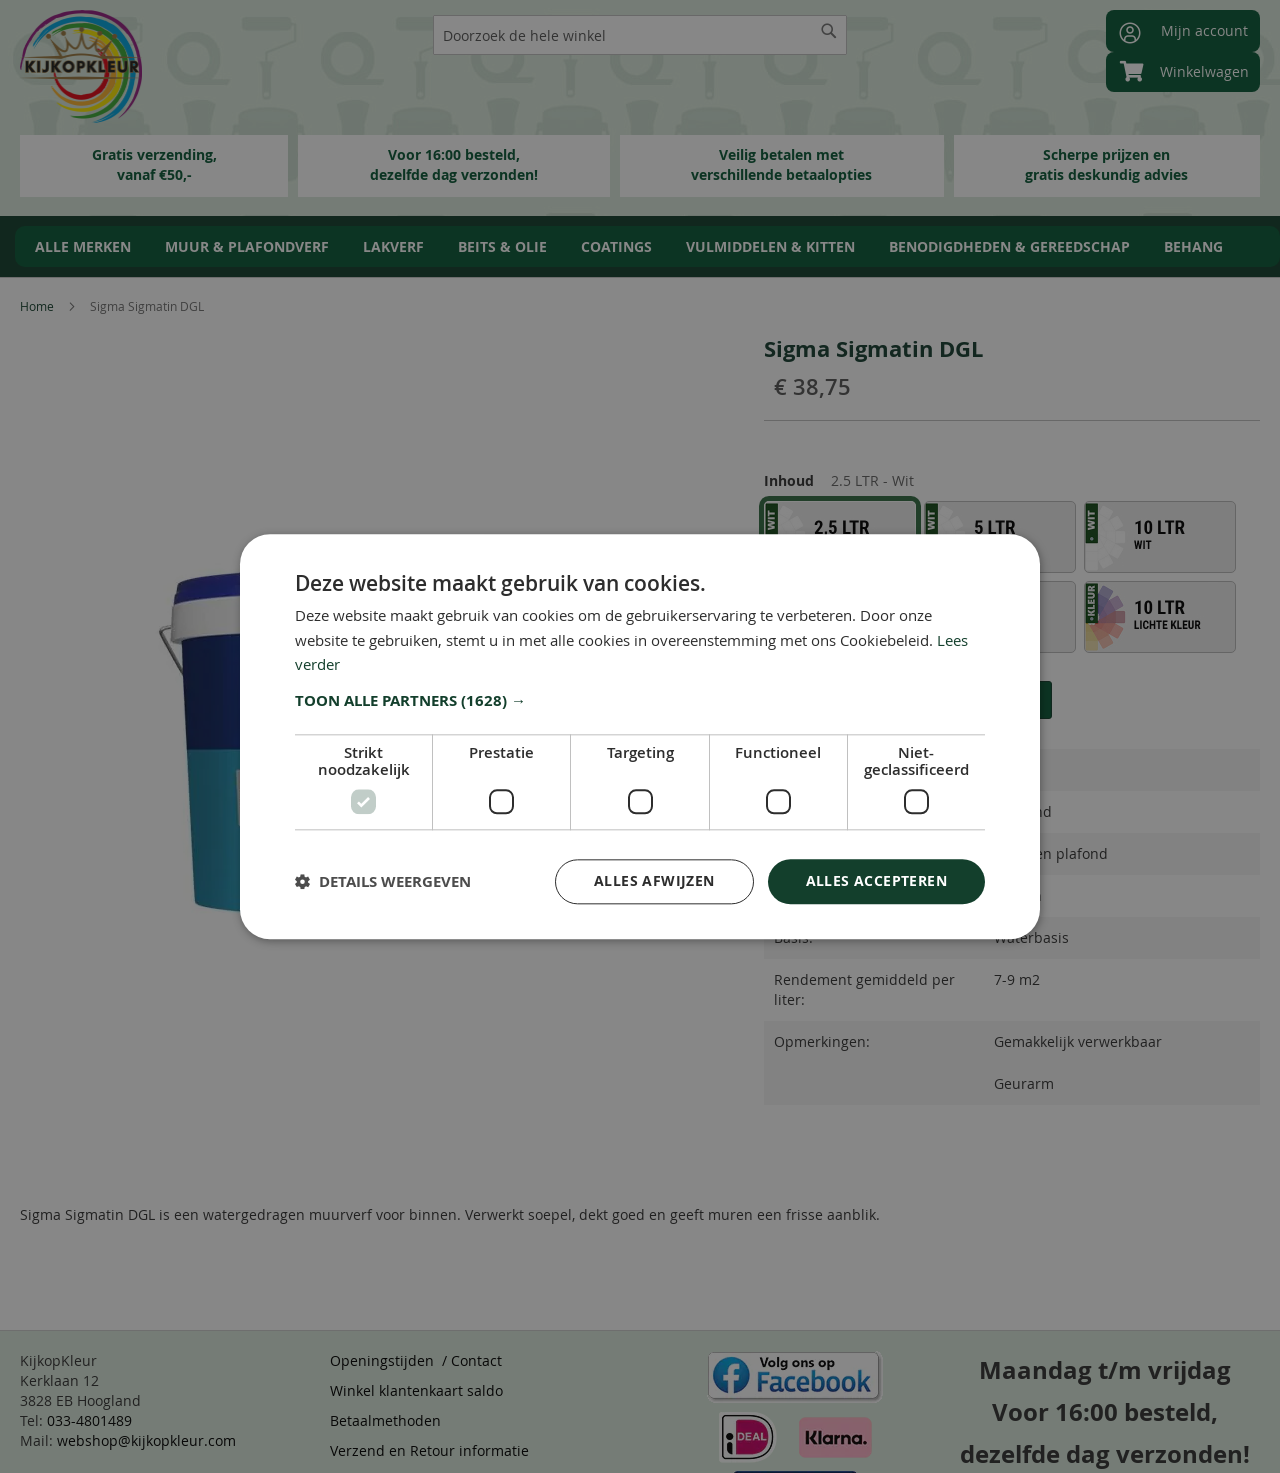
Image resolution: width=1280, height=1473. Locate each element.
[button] (640, 701)
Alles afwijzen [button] (654, 880)
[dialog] (640, 736)
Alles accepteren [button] (876, 880)
